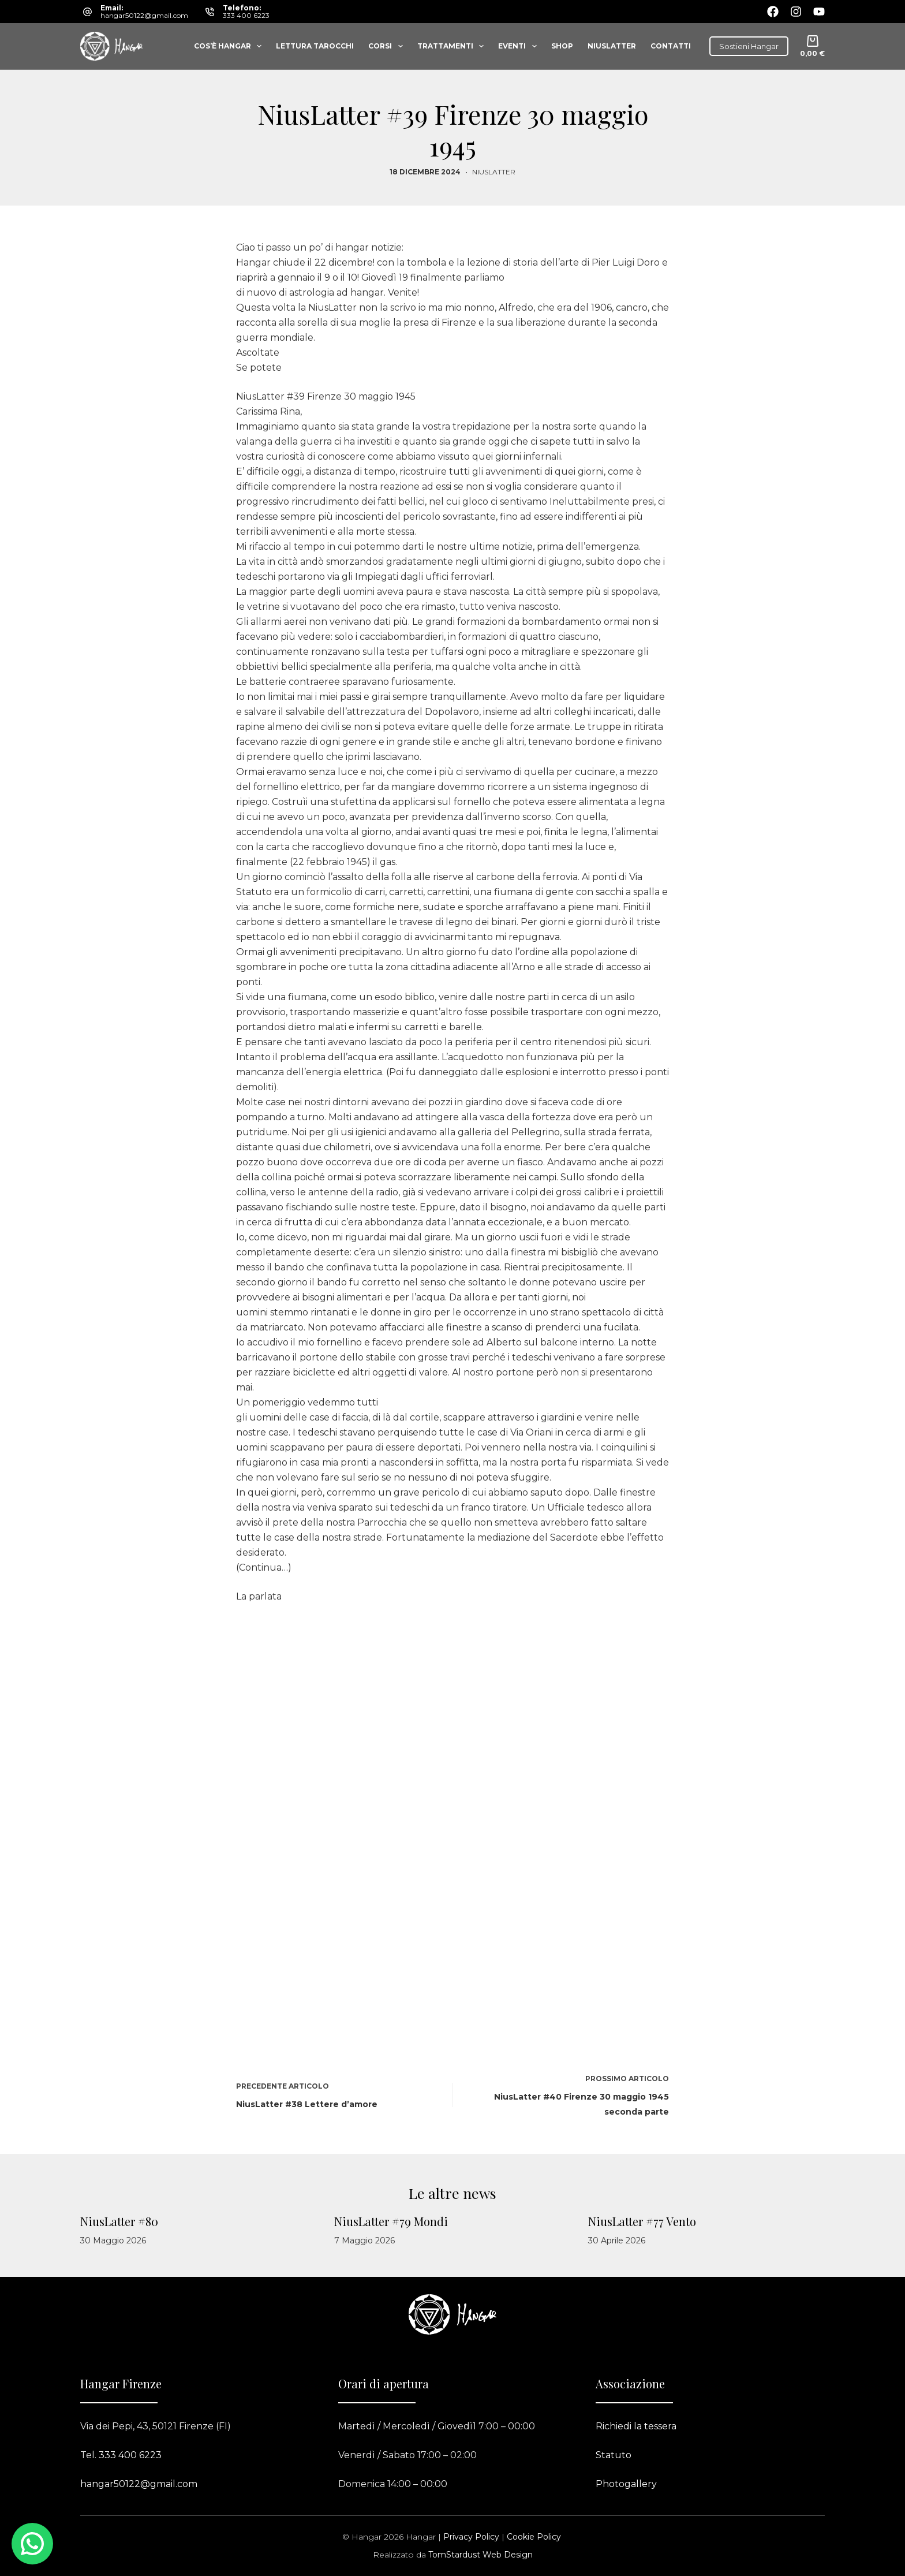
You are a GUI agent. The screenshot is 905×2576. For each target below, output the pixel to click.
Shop (562, 46)
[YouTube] (819, 11)
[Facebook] (773, 11)
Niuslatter (612, 46)
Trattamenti (452, 46)
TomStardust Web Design (480, 2554)
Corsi (387, 46)
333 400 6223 (246, 15)
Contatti (670, 46)
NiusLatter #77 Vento (642, 2221)
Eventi (519, 46)
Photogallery (626, 2483)
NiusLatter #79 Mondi (391, 2221)
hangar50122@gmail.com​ (138, 2483)
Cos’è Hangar (230, 46)
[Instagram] (796, 11)
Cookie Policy (534, 2537)
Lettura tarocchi (315, 46)
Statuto (613, 2455)
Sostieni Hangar (749, 46)
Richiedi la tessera (636, 2426)
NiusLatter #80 (119, 2221)
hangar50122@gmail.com (144, 15)
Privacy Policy (471, 2537)
